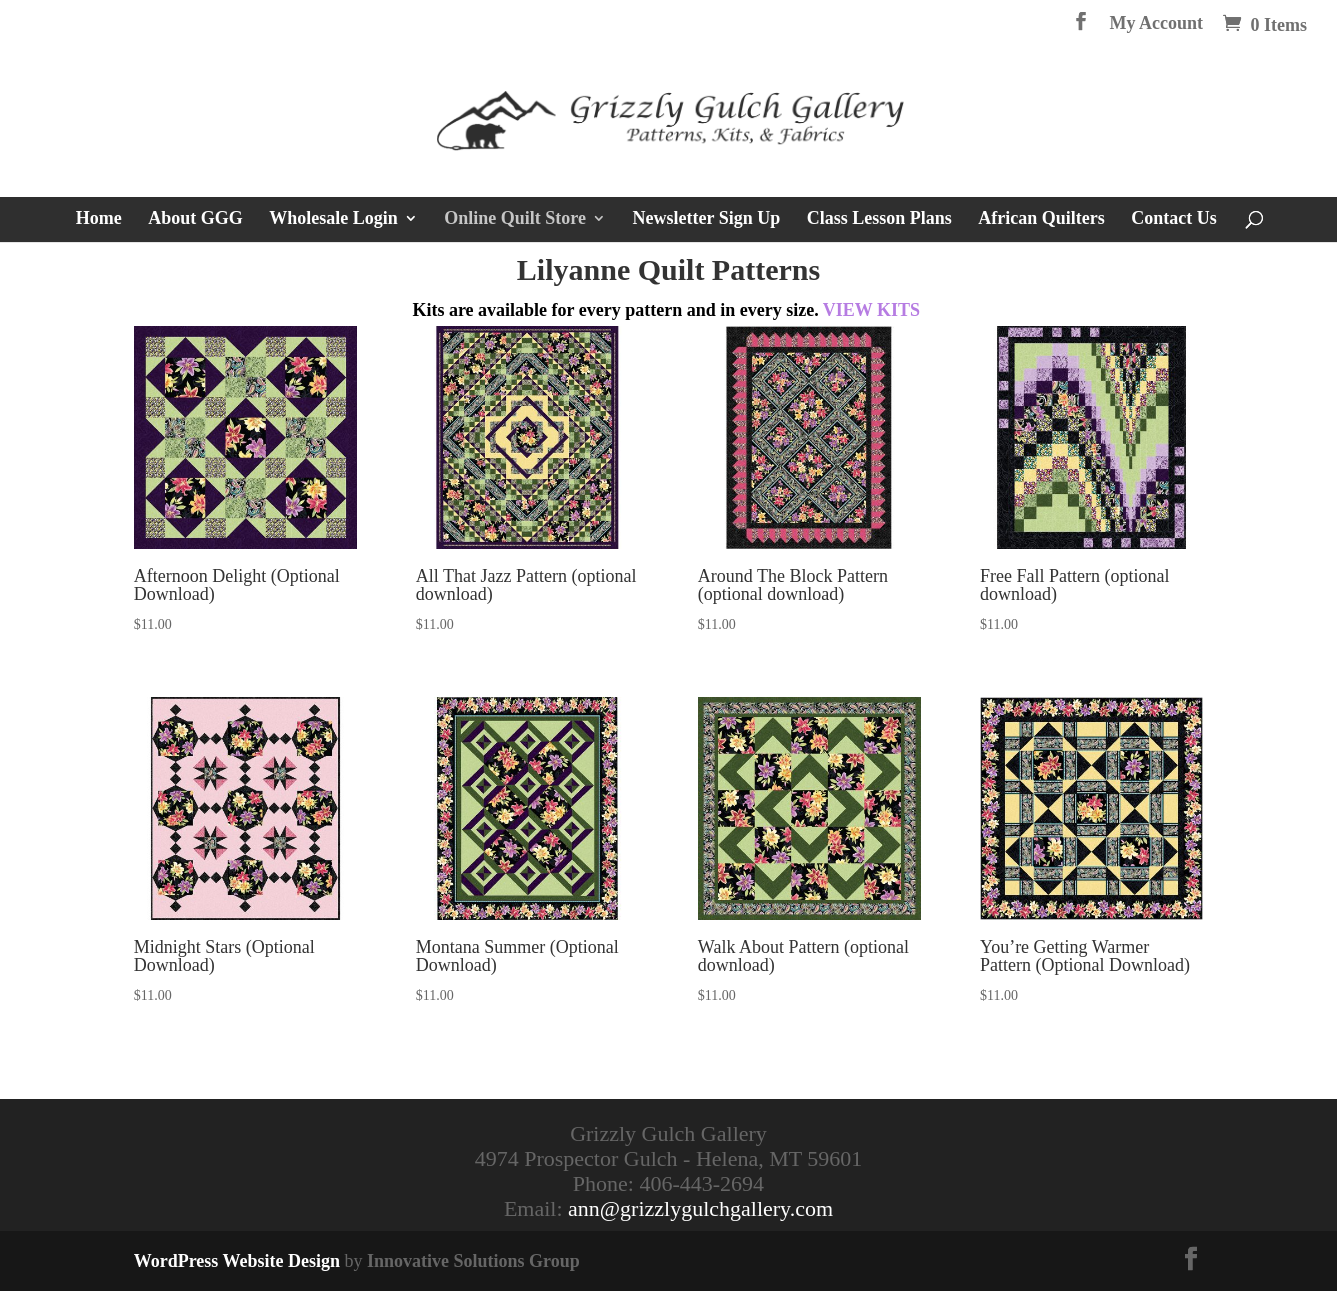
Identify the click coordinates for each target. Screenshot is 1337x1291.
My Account (1157, 23)
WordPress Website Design (237, 1261)
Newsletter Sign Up (707, 219)
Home (99, 219)
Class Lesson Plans (879, 219)
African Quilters (1041, 219)
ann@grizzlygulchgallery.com (700, 1208)
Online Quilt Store (515, 219)
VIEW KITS (871, 310)
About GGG (195, 219)
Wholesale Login (333, 219)
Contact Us (1174, 219)
